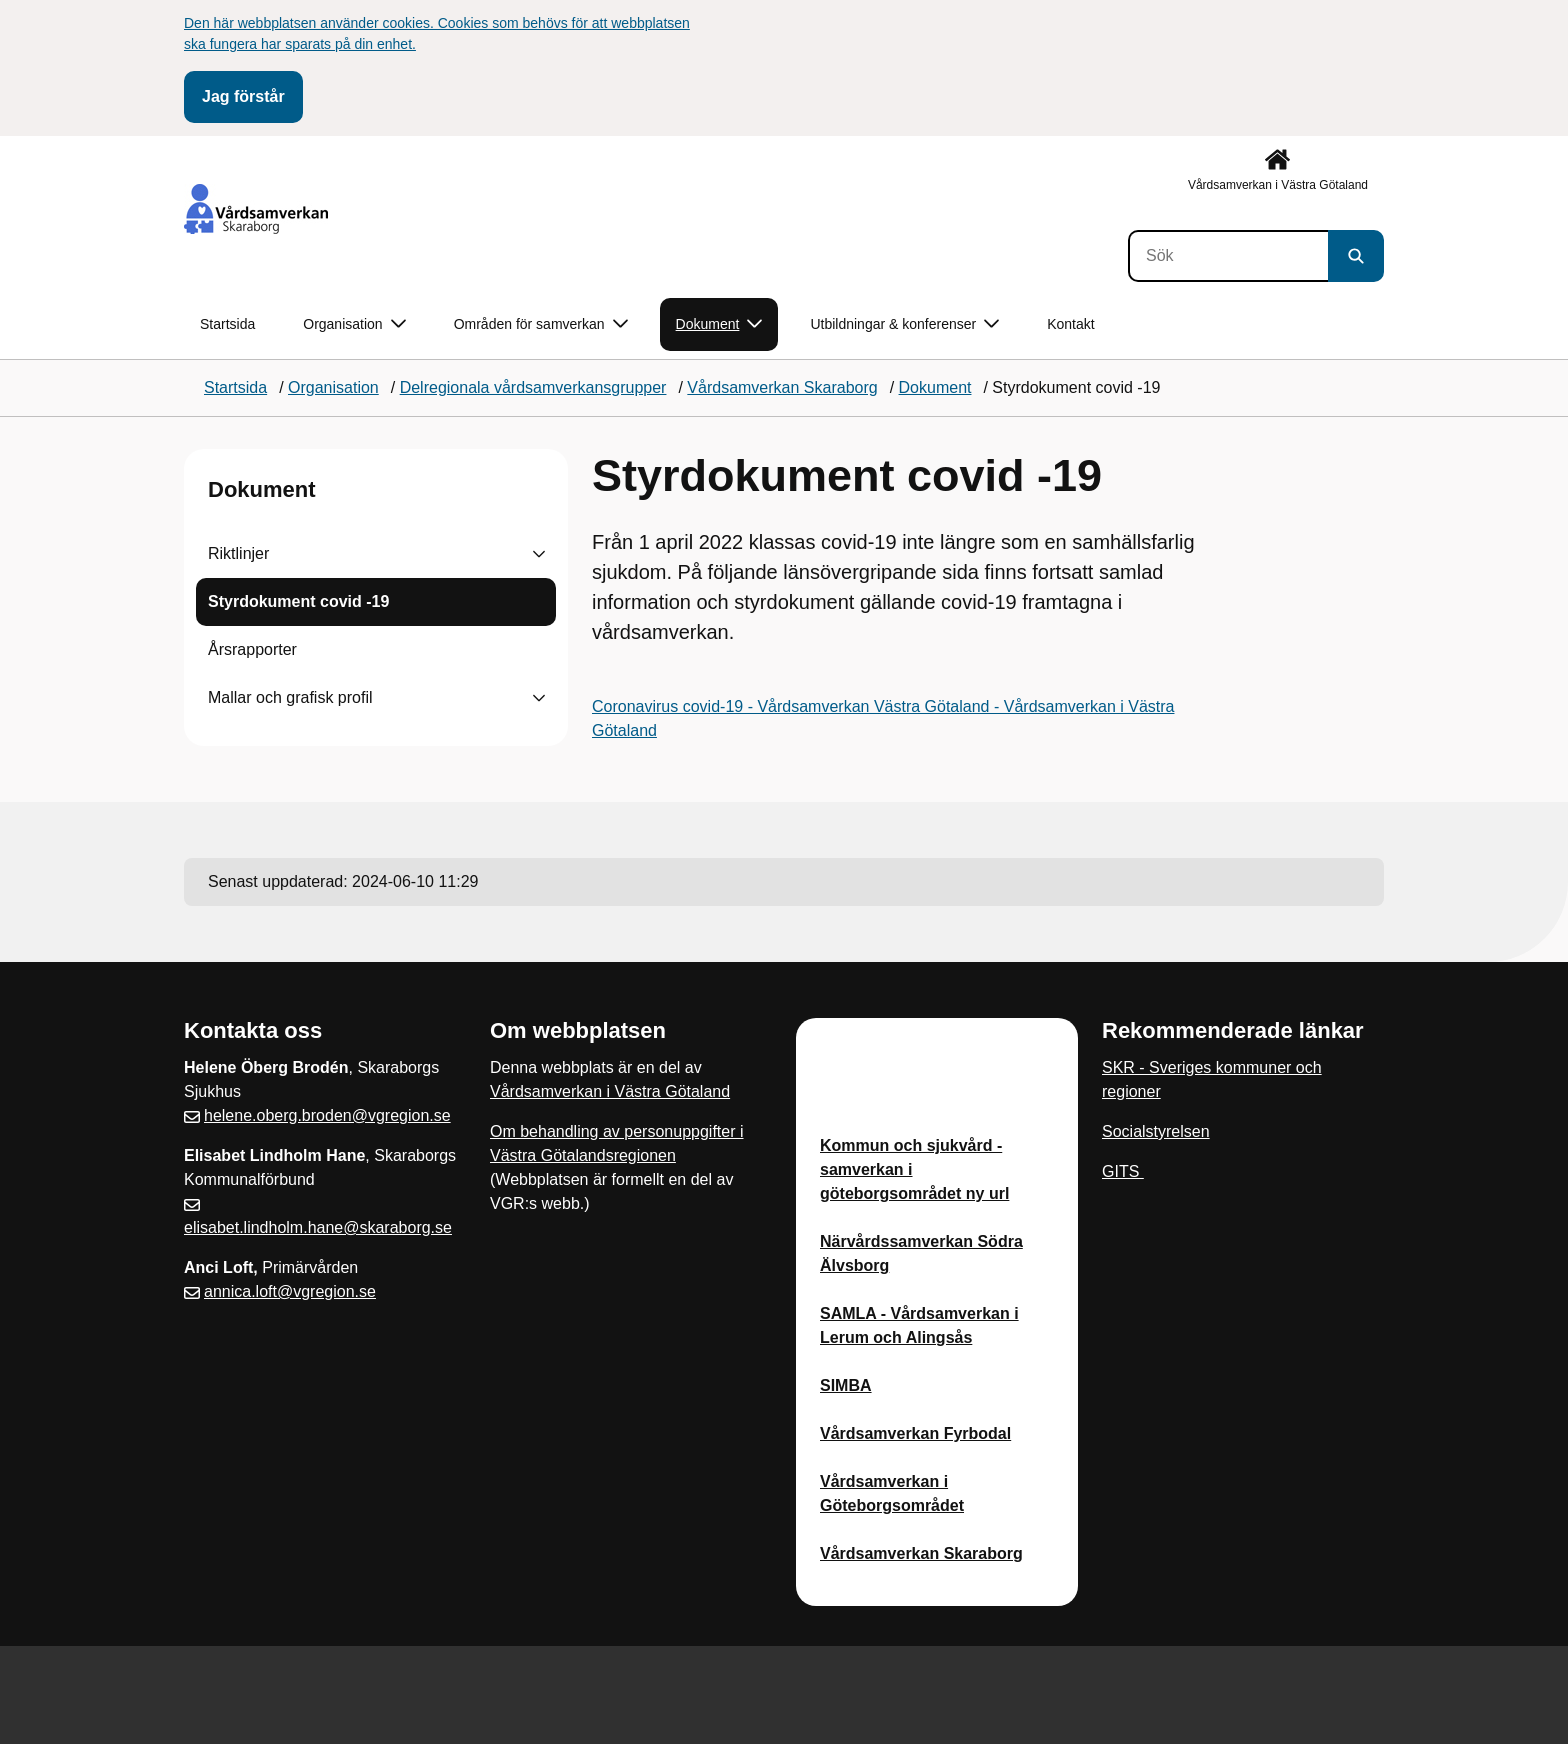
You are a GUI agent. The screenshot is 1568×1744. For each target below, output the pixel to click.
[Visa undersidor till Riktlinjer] (539, 554)
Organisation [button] (354, 324)
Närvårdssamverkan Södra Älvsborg (921, 1253)
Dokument (262, 489)
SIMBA (846, 1385)
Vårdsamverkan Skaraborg (921, 1553)
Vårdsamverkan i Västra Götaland (610, 1091)
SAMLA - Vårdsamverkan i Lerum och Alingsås (919, 1325)
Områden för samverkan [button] (541, 324)
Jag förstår (243, 96)
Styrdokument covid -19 (298, 601)
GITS (1123, 1171)
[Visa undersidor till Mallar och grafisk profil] (539, 698)
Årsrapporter (252, 649)
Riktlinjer (238, 553)
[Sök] (1228, 256)
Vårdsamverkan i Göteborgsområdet (892, 1493)
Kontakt (1070, 324)
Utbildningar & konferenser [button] (904, 324)
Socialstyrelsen (1156, 1131)
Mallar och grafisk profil (290, 697)
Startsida (227, 324)
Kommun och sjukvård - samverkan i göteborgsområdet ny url (914, 1169)
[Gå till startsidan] (256, 209)
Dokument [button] (719, 324)
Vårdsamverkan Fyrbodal (915, 1433)
